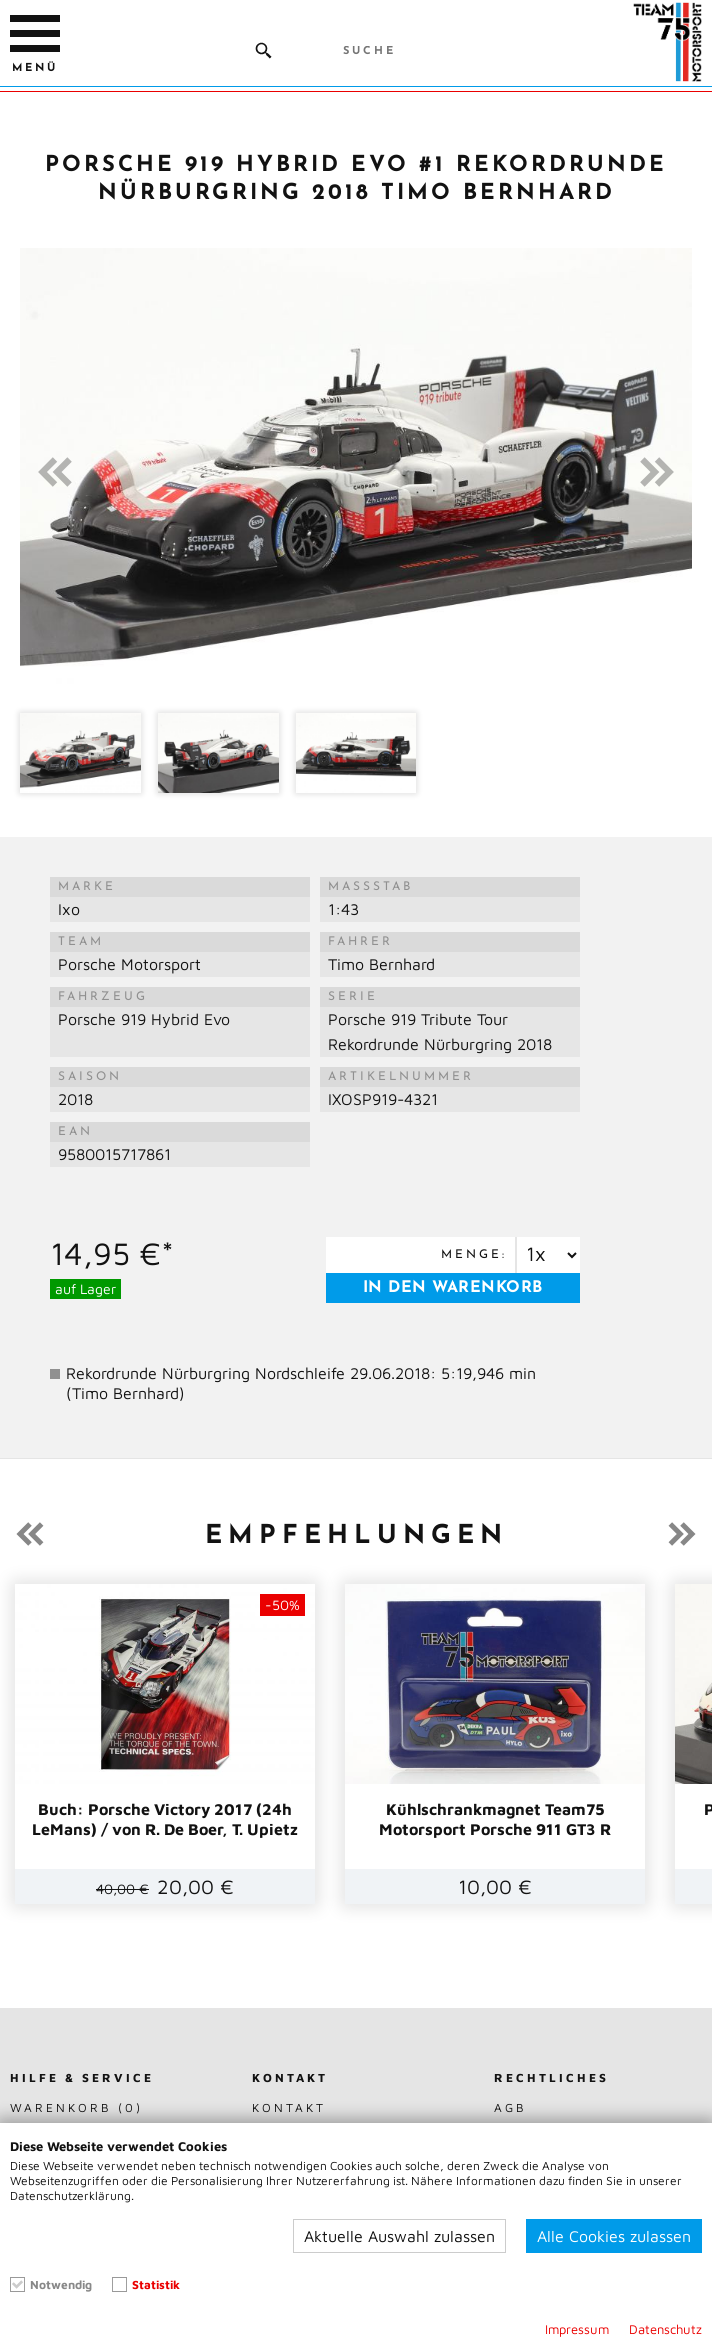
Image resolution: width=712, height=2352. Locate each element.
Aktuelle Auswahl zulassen (399, 2236)
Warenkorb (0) (76, 2107)
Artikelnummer (401, 1077)
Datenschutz (665, 2329)
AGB (510, 2107)
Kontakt (289, 2107)
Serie (353, 997)
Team (81, 942)
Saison (90, 1077)
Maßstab (370, 887)
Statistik (156, 2284)
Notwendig (61, 2284)
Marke (87, 887)
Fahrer (360, 942)
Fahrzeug (103, 997)
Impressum (577, 2329)
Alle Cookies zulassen (614, 2236)
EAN (75, 1132)
